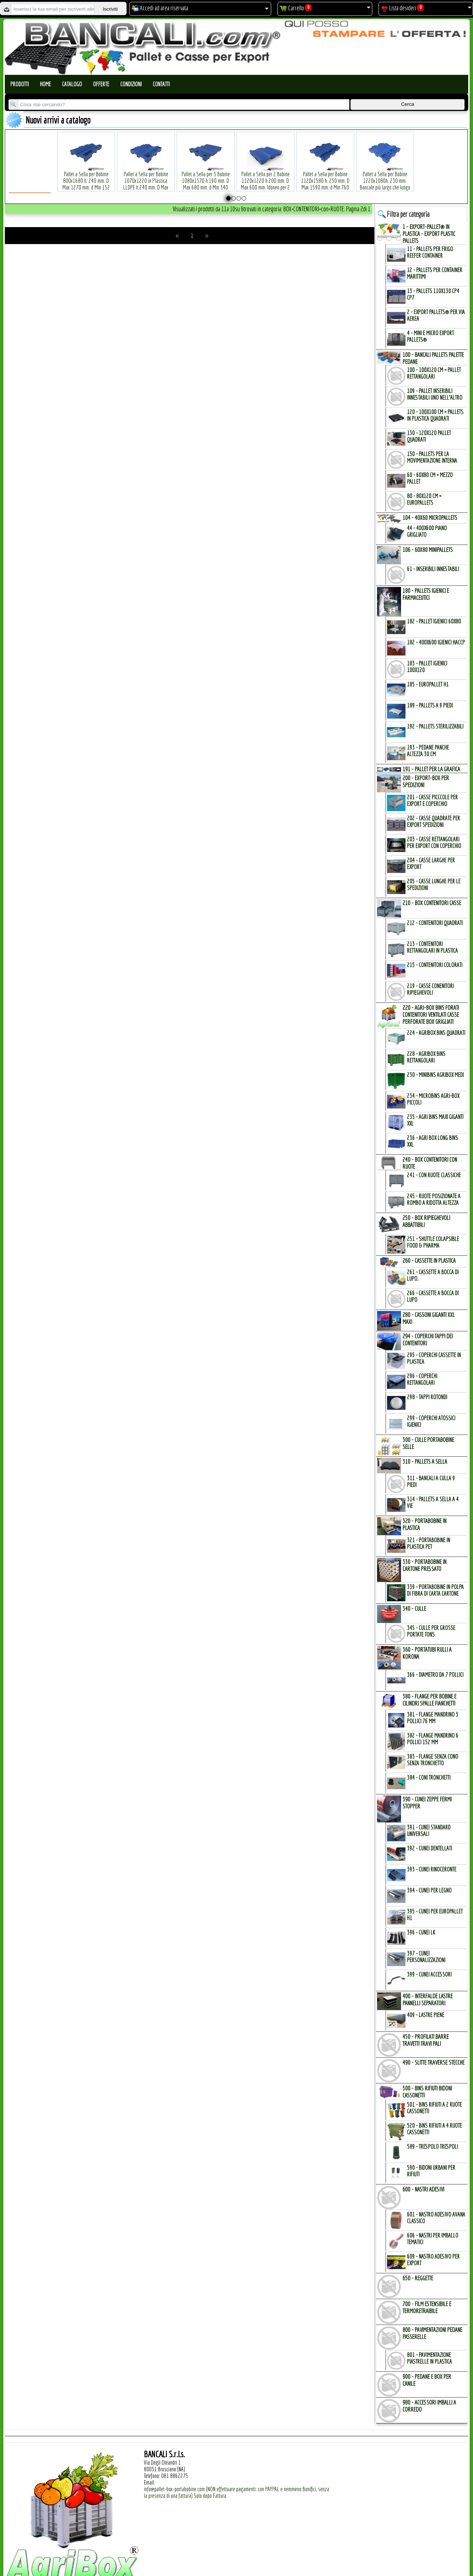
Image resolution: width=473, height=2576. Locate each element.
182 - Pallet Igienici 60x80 (434, 621)
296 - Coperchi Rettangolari (422, 1379)
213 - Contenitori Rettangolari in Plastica (432, 947)
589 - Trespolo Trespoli (432, 2146)
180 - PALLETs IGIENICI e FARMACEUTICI (426, 594)
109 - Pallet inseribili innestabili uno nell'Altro (434, 394)
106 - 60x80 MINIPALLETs (428, 549)
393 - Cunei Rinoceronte (431, 1869)
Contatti (161, 84)
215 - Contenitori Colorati (434, 965)
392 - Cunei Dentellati (429, 1848)
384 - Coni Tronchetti (428, 1777)
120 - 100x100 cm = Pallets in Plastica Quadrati (435, 415)
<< (177, 235)
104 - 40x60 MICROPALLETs (430, 517)
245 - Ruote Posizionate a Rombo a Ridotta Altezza (433, 1199)
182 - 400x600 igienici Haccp (436, 642)
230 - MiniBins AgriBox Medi (435, 1074)
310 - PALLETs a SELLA (425, 1461)
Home (45, 84)
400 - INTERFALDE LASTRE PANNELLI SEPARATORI (428, 1999)
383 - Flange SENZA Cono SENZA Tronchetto (432, 1759)
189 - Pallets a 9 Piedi (430, 705)
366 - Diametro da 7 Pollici (435, 1674)
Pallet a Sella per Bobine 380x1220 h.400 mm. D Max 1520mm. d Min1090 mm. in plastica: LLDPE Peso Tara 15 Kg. (444, 176)
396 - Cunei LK (421, 1932)
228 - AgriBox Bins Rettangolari (426, 1057)
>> (206, 235)
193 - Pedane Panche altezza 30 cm (428, 750)
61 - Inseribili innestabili (433, 569)
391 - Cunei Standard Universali (428, 1830)
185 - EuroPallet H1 (428, 684)
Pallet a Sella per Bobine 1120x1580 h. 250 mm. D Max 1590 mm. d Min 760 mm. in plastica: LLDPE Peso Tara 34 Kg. (325, 176)
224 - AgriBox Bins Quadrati (436, 1032)
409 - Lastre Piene (425, 2015)
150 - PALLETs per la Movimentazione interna (432, 457)
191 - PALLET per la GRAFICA (431, 768)
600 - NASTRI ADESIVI (423, 2189)
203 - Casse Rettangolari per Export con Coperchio (434, 842)
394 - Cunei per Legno (429, 1890)
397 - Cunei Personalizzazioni (426, 1956)
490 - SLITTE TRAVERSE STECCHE (434, 2062)
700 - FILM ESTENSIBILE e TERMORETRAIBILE (427, 2307)
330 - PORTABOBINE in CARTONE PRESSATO (424, 1565)
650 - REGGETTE (418, 2277)
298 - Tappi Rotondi (427, 1397)
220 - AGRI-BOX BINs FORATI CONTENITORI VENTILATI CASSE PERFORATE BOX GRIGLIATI (431, 1014)
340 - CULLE (414, 1608)
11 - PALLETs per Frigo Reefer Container (430, 252)
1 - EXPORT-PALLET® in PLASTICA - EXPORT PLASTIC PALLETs (429, 233)
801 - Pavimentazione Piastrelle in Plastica (429, 2358)
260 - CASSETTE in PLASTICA (429, 1260)
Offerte (101, 84)
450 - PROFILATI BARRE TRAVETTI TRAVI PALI (426, 2040)
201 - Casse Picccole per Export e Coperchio (432, 800)
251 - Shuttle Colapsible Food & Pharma (433, 1242)
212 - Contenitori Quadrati (435, 922)
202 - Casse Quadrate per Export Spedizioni (433, 821)
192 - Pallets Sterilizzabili (435, 726)
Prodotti (19, 84)
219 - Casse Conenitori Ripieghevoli (430, 989)
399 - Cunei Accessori (429, 1974)
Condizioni (131, 84)
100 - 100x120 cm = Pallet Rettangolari (434, 373)
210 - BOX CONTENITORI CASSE (432, 902)
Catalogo (72, 84)
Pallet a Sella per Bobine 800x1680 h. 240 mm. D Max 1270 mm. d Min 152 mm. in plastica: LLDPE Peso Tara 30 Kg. (86, 176)
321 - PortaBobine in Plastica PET (428, 1543)
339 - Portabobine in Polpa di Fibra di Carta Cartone (435, 1590)
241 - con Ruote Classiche (434, 1175)
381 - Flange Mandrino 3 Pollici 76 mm (432, 1717)
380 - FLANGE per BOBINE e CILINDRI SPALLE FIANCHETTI (429, 1700)
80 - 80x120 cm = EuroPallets (424, 499)
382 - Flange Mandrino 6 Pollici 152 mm (432, 1738)
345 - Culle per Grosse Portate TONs (431, 1631)
